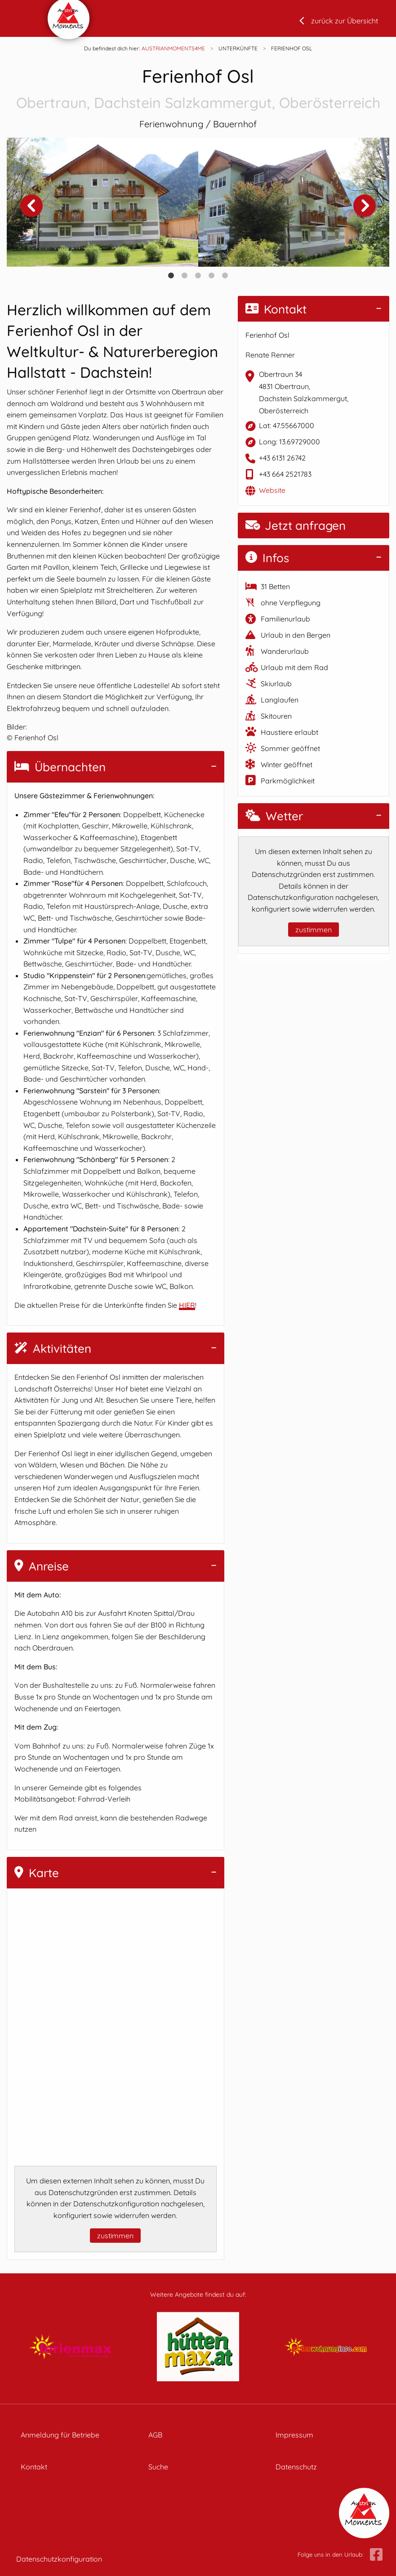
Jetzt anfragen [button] (295, 525)
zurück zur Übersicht (344, 20)
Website (272, 490)
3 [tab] (198, 275)
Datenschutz (296, 2466)
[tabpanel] (102, 202)
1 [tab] (171, 275)
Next (364, 205)
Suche (158, 2466)
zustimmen (115, 2235)
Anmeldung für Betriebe (60, 2434)
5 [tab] (225, 275)
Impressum (294, 2434)
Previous (31, 205)
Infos (267, 557)
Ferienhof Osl (198, 89)
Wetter (274, 816)
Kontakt (276, 309)
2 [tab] (184, 275)
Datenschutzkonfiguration (59, 2558)
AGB (155, 2434)
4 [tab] (211, 275)
